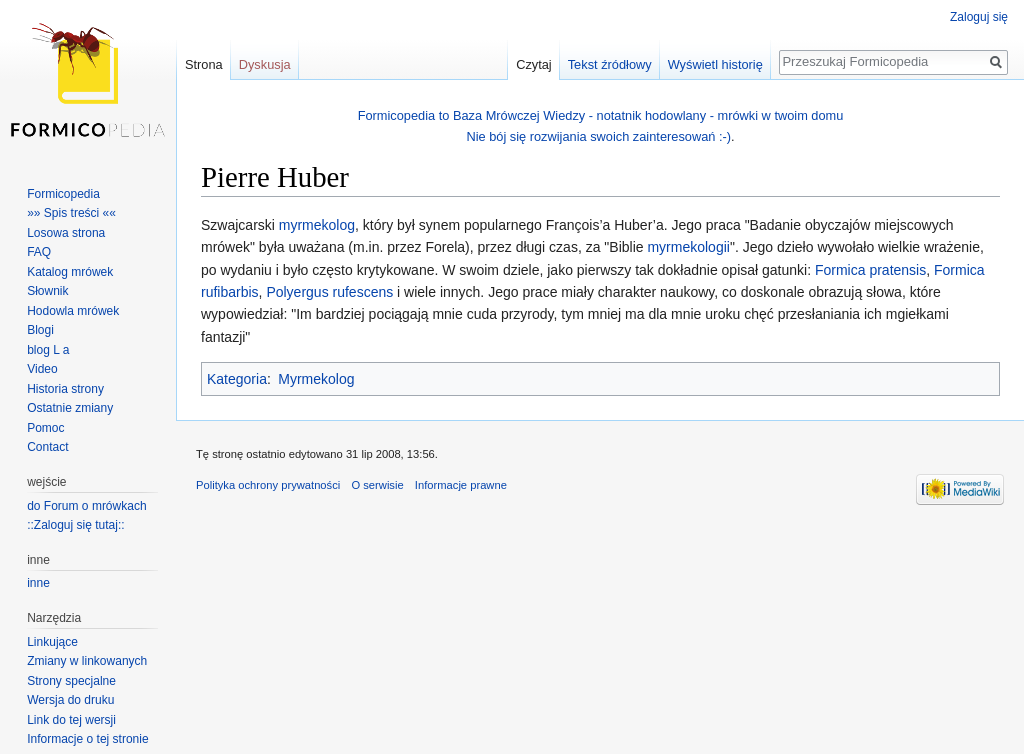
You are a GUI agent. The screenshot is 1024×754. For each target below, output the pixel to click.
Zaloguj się (979, 17)
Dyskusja (265, 64)
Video (42, 369)
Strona (204, 64)
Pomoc (45, 428)
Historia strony (65, 389)
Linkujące (52, 642)
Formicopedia (63, 194)
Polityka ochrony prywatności (268, 485)
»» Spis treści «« (71, 213)
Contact (47, 447)
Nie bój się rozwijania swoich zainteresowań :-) (598, 136)
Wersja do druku (70, 700)
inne (38, 583)
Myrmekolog (316, 379)
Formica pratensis (870, 270)
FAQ (39, 252)
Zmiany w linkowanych (87, 661)
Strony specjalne (71, 681)
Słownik (47, 291)
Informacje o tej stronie (87, 739)
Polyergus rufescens (329, 292)
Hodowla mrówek (73, 311)
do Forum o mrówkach (86, 506)
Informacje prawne (461, 485)
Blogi (40, 330)
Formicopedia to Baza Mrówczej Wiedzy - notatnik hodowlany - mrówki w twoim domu (601, 115)
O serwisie (377, 485)
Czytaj (534, 64)
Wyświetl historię (715, 64)
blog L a (48, 350)
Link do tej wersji (71, 720)
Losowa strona (66, 233)
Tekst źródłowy (610, 64)
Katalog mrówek (70, 272)
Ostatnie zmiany (70, 408)
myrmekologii (688, 247)
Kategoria (237, 379)
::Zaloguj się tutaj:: (75, 525)
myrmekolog (317, 225)
